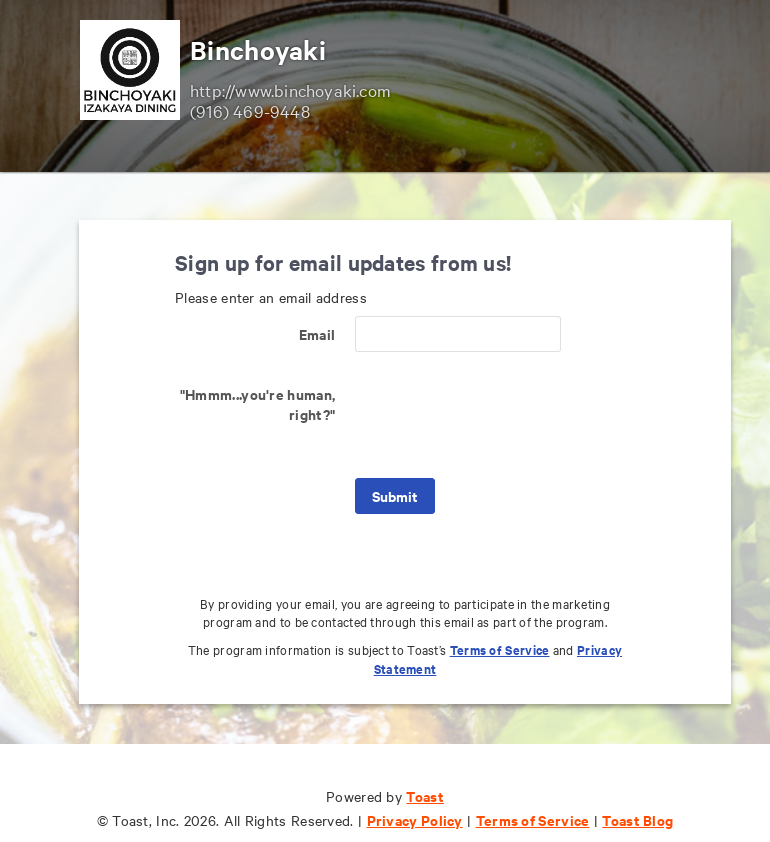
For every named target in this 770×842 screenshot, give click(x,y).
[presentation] (507, 415)
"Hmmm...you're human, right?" (257, 403)
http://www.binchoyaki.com (290, 89)
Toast (425, 795)
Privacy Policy (415, 819)
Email (317, 333)
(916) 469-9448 (250, 110)
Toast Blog (637, 819)
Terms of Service (500, 649)
